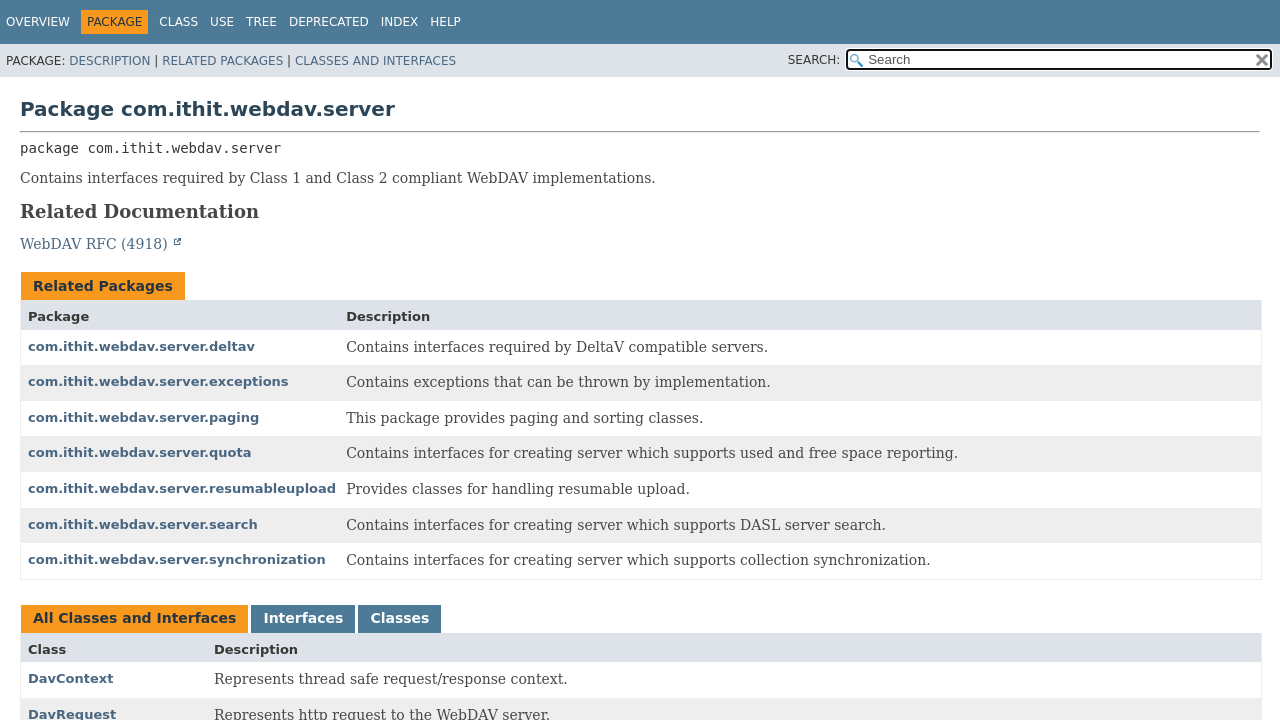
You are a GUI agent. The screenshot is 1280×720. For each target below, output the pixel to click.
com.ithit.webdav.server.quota (139, 452)
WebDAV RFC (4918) (96, 244)
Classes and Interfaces (375, 61)
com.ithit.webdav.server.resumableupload (182, 488)
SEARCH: (814, 60)
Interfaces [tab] (303, 618)
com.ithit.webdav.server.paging (143, 417)
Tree (261, 22)
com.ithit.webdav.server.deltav (141, 346)
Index (400, 22)
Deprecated (329, 22)
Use (222, 22)
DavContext (70, 678)
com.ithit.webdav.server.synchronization (177, 559)
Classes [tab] (399, 618)
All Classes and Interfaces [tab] (134, 618)
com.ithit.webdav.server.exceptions (158, 381)
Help (445, 22)
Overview (38, 22)
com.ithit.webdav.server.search (143, 524)
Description (109, 61)
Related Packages (222, 61)
